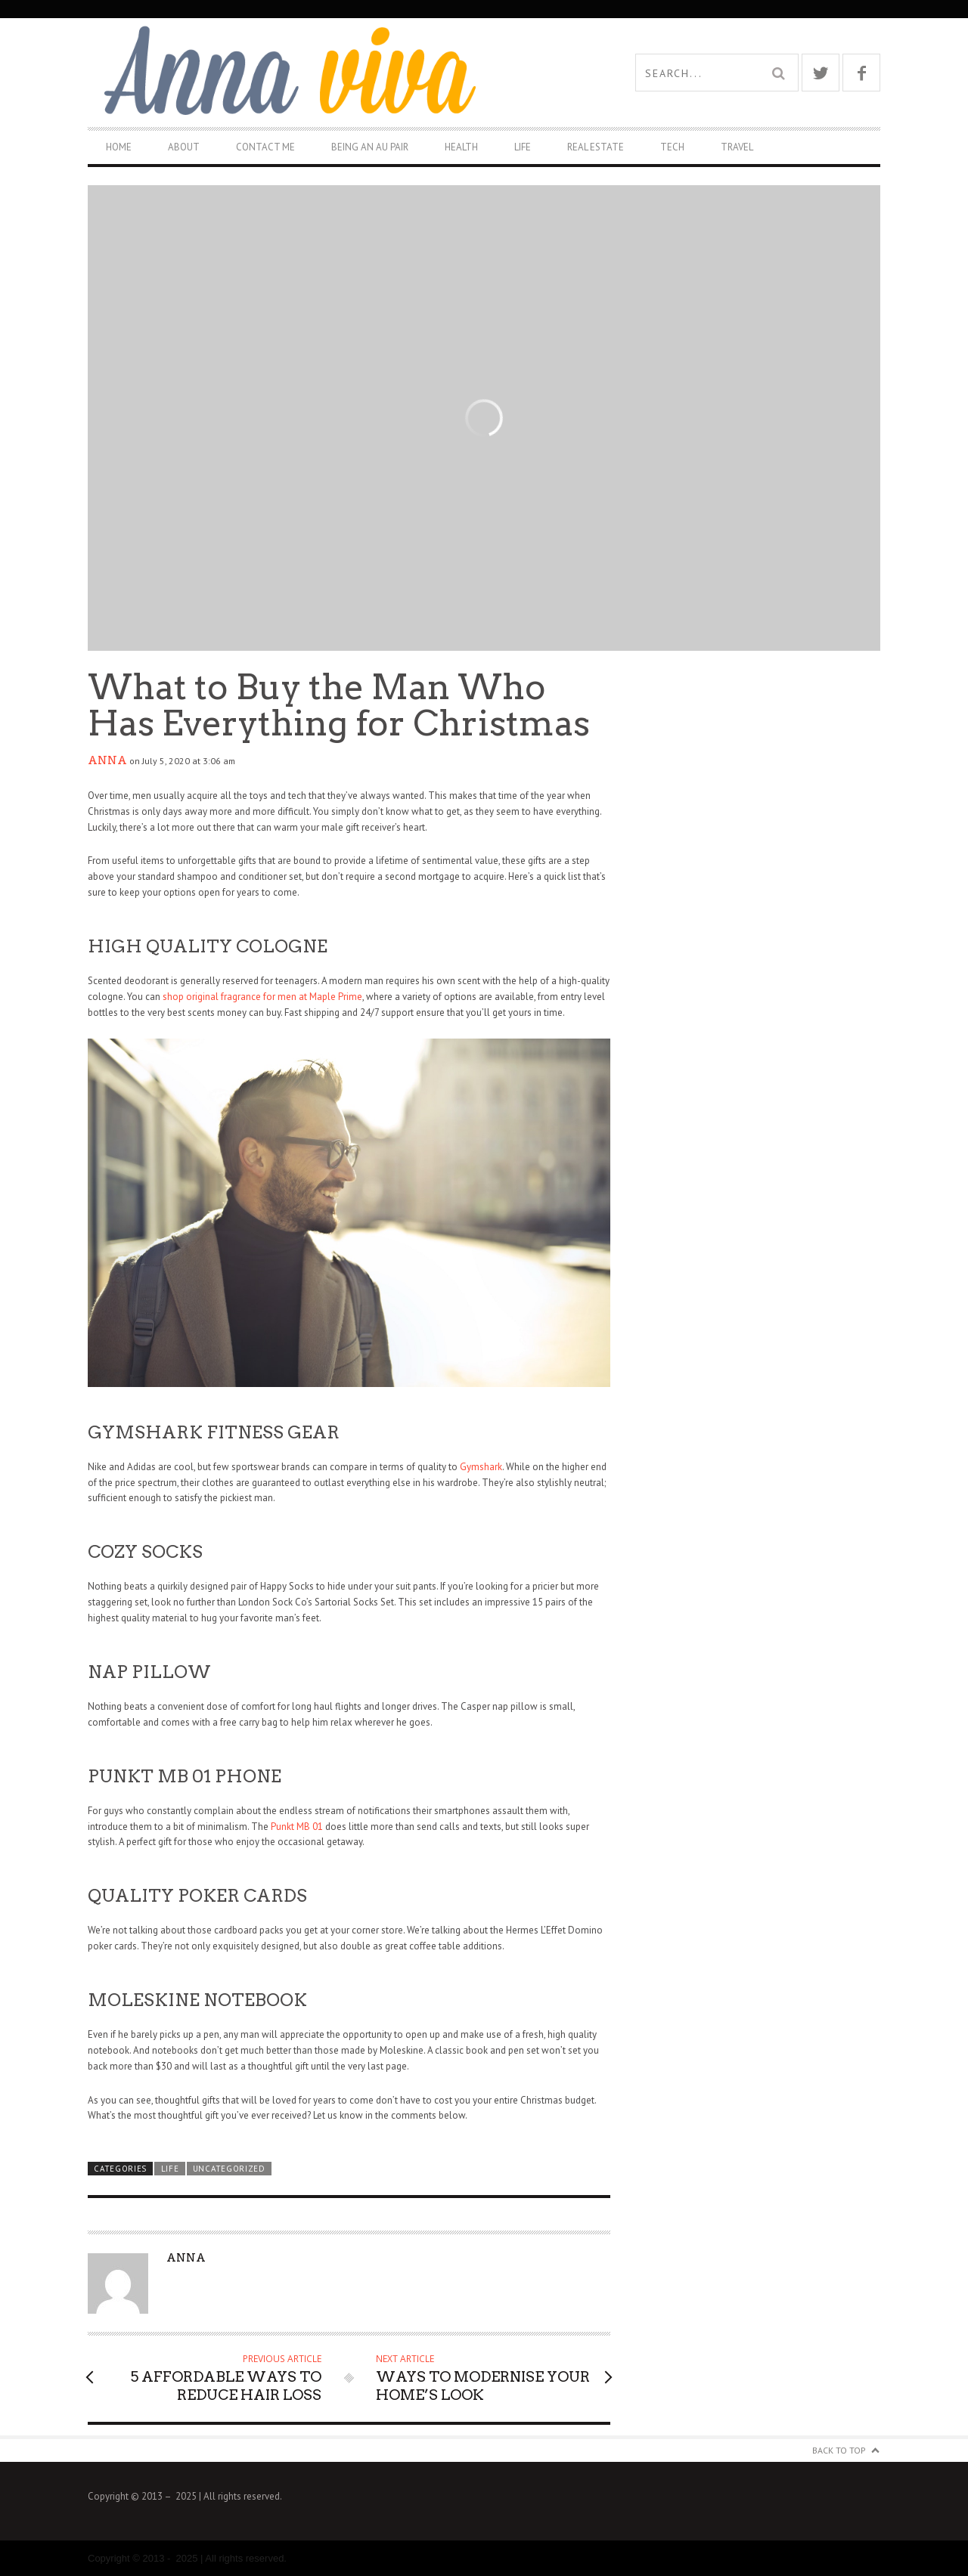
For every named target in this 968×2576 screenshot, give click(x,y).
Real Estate (595, 147)
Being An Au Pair (369, 147)
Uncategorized (229, 2168)
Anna (107, 760)
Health (461, 147)
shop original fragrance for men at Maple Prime (262, 996)
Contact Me (265, 147)
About (184, 147)
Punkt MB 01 (297, 1826)
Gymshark (481, 1466)
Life (522, 147)
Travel (737, 147)
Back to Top (839, 2450)
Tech (672, 147)
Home (119, 147)
